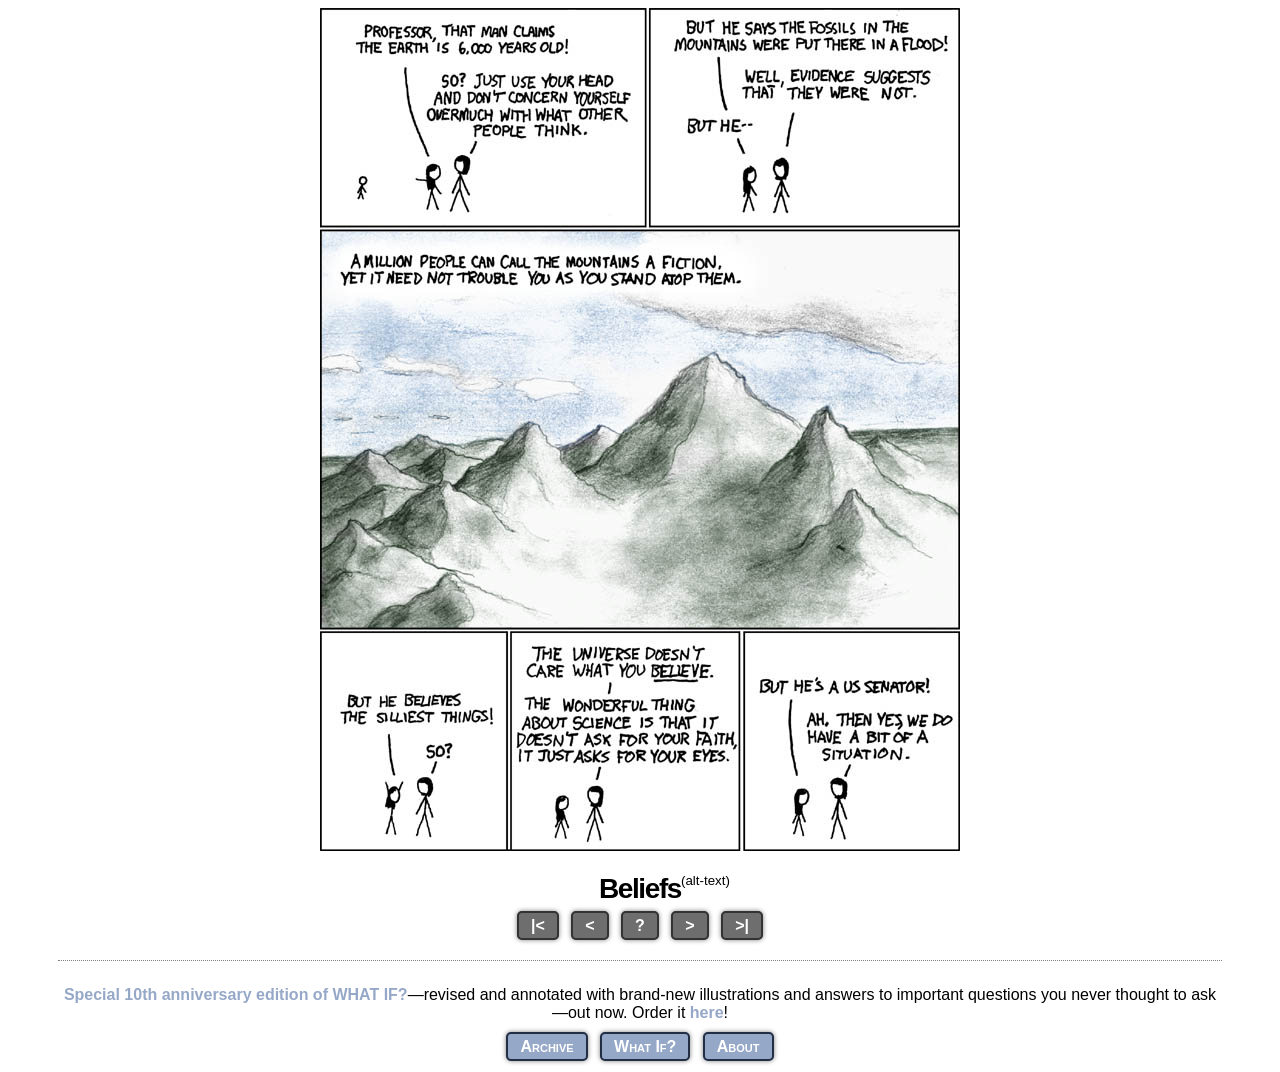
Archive (546, 1046)
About (738, 1046)
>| (742, 925)
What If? (645, 1046)
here (707, 1012)
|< (538, 925)
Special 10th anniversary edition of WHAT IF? (236, 994)
